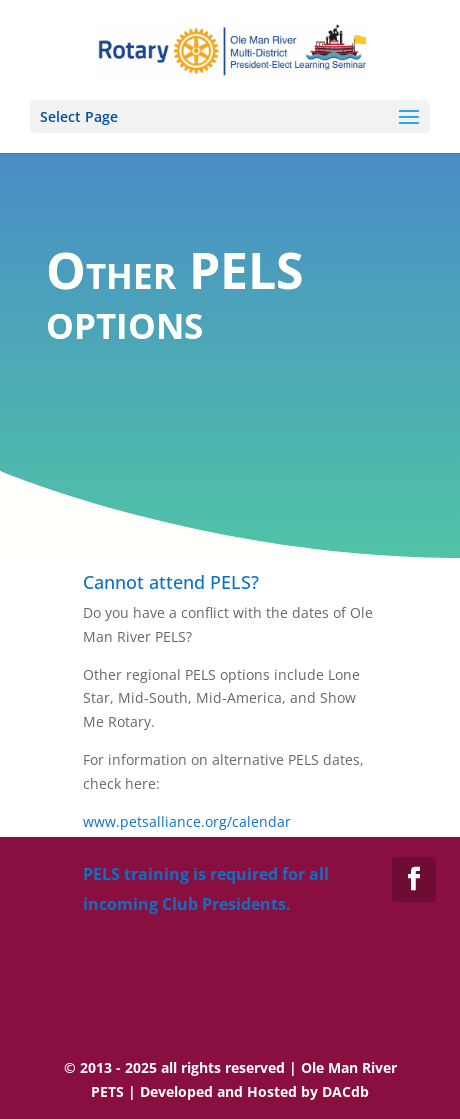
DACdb (345, 1091)
